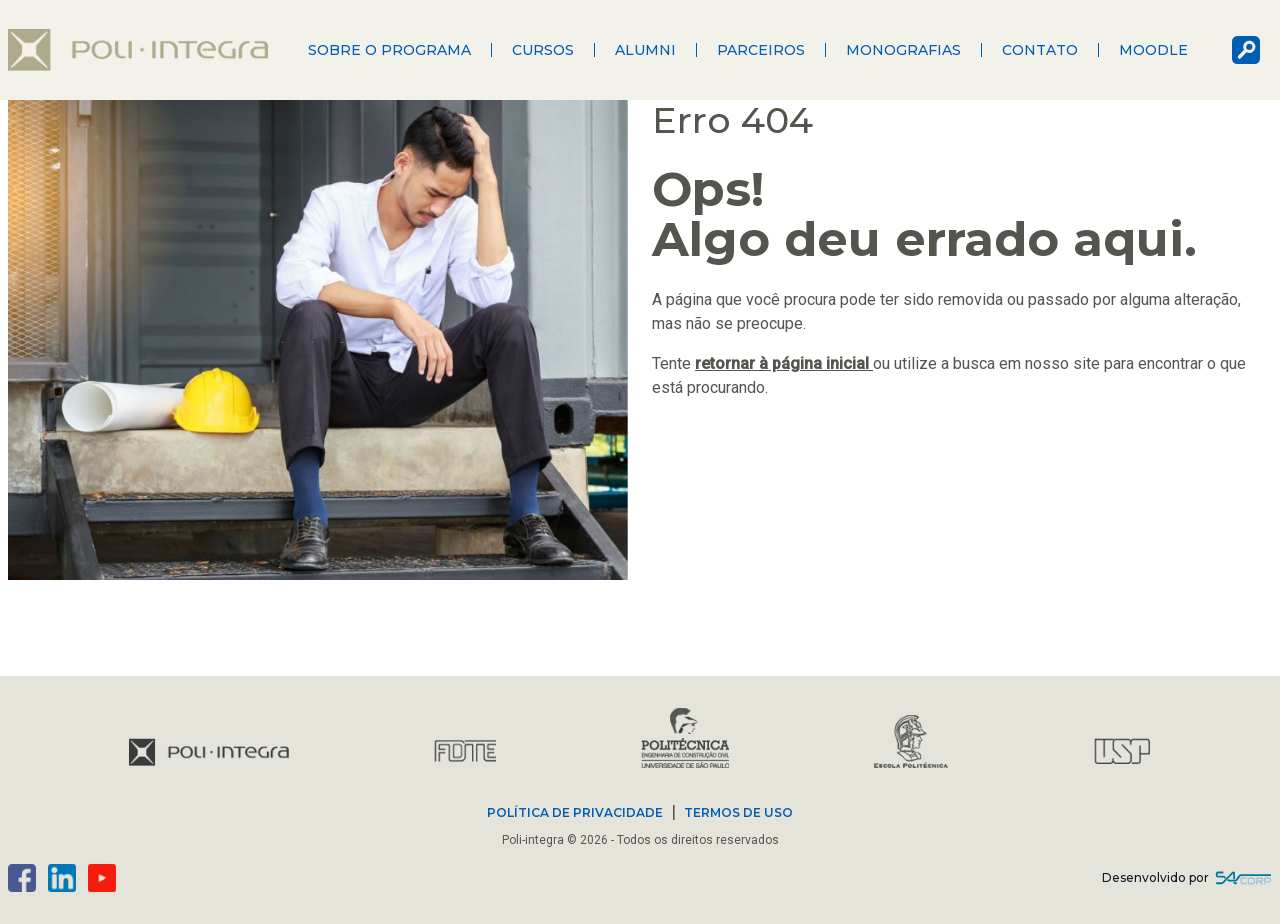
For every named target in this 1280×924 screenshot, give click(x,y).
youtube (102, 878)
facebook (22, 878)
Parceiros (761, 50)
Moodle (1153, 50)
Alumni (645, 50)
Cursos (543, 50)
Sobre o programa (389, 50)
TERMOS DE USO (738, 812)
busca (1246, 50)
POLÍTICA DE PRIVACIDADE (575, 812)
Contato (1040, 50)
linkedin (62, 878)
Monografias (903, 50)
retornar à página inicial (784, 363)
